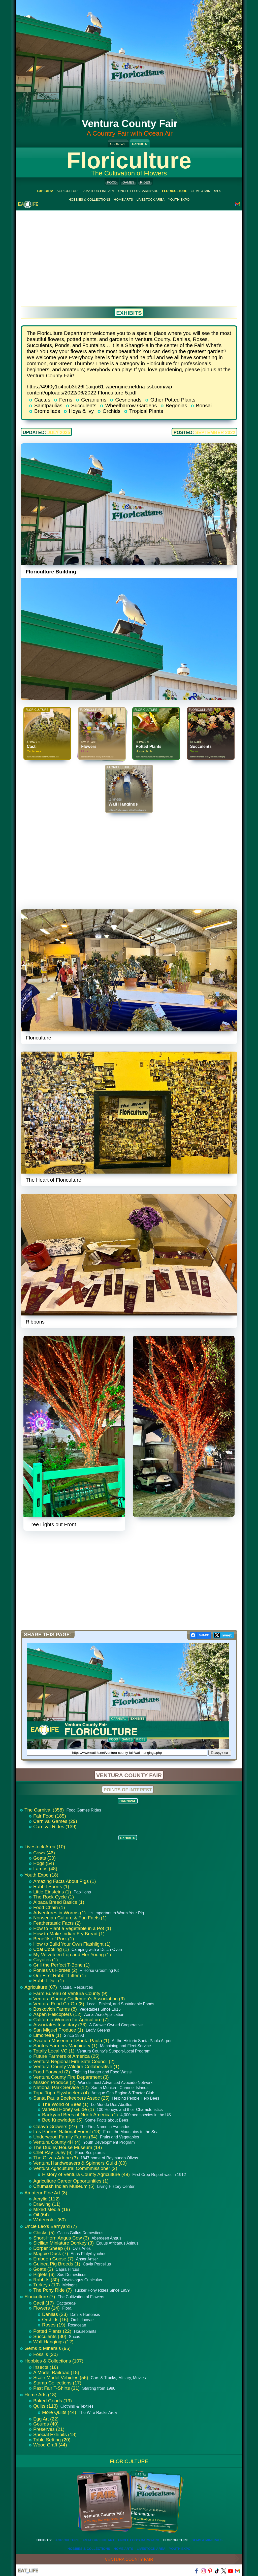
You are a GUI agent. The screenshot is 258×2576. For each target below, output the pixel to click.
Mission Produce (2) (55, 2082)
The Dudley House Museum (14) (67, 2147)
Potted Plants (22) (53, 2331)
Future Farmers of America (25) (66, 2056)
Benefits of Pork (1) (53, 1938)
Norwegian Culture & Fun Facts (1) (70, 1917)
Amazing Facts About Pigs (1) (64, 1881)
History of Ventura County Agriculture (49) (86, 2174)
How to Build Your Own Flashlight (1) (72, 1944)
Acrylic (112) (46, 2198)
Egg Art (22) (46, 2418)
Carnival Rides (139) (55, 1826)
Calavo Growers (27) (55, 2126)
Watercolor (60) (49, 2219)
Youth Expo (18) (41, 1875)
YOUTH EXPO (178, 199)
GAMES (128, 182)
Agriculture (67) (41, 1987)
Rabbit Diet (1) (48, 1980)
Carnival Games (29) (55, 1821)
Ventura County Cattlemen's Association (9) (79, 1998)
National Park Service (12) (61, 2087)
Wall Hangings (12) (53, 2341)
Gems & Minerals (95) (47, 2348)
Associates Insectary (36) (60, 2024)
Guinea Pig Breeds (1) (57, 2263)
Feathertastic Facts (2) (57, 1923)
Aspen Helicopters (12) (58, 2014)
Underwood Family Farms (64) (66, 2136)
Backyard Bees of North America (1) (80, 2114)
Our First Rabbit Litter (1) (59, 1975)
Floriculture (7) (40, 2296)
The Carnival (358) (44, 1810)
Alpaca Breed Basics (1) (58, 1902)
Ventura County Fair (129, 2559)
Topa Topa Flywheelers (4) (61, 2092)
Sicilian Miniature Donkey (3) (64, 2243)
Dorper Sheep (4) (52, 2248)
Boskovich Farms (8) (55, 2009)
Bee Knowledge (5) (63, 2120)
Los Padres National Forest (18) (67, 2131)
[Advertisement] (129, 256)
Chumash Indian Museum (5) (64, 2186)
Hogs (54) (43, 1863)
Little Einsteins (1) (52, 1891)
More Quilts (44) (59, 2412)
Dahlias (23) (55, 2314)
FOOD (112, 182)
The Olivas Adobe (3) (56, 2157)
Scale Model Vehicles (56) (61, 2377)
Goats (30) (44, 1858)
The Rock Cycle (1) (53, 1896)
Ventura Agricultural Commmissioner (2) (75, 2168)
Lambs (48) (45, 1868)
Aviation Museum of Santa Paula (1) (72, 2040)
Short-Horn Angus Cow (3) (61, 2238)
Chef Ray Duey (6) (53, 2152)
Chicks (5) (44, 2232)
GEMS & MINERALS (206, 191)
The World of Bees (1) (66, 2104)
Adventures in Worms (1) (60, 1912)
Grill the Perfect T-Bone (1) (61, 1965)
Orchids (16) (56, 2319)
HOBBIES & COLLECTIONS (89, 199)
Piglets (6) (44, 2274)
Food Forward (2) (52, 2071)
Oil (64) (41, 2214)
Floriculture (129, 2461)
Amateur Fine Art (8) (45, 2192)
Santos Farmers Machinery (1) (66, 2045)
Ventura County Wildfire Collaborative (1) (76, 2066)
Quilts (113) (46, 2406)
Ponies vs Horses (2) (56, 1970)
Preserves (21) (48, 2429)
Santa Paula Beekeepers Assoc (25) (72, 2098)
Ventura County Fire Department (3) (71, 2077)
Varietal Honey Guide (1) (68, 2109)
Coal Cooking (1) (51, 1949)
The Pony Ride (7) (53, 2290)
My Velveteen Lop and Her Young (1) (72, 1954)
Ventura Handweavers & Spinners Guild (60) (80, 2163)
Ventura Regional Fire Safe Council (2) (74, 2061)
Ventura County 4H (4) (57, 2142)
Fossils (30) (45, 2354)
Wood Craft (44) (50, 2444)
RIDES (145, 182)
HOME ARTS (123, 199)
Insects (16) (45, 2367)
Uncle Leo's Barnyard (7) (50, 2226)
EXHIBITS (139, 144)
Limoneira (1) (47, 2035)
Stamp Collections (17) (57, 2382)
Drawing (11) (46, 2204)
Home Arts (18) (40, 2394)
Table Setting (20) (52, 2439)
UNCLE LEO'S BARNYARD (138, 191)
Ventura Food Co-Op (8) (59, 2003)
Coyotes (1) (45, 1959)
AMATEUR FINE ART (99, 191)
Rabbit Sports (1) (51, 1886)
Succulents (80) (50, 2336)
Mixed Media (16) (51, 2209)
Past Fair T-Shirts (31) (57, 2388)
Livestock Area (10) (44, 1846)
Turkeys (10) (47, 2284)
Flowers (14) (47, 2308)
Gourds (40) (46, 2424)
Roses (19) (54, 2324)
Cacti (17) (44, 2303)
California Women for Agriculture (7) (71, 2019)
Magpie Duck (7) (51, 2253)
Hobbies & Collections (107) (53, 2361)
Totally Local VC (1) (54, 2050)
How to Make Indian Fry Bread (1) (69, 1933)
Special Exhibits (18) (55, 2434)
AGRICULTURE (68, 191)
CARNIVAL (118, 144)
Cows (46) (44, 1852)
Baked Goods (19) (52, 2400)
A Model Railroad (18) (56, 2372)
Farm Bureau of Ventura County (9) (70, 1993)
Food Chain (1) (49, 1907)
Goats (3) (43, 2269)
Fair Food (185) (49, 1816)
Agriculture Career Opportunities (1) (71, 2181)
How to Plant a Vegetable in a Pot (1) (72, 1928)
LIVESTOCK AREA (151, 199)
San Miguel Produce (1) (58, 2030)
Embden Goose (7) (54, 2258)
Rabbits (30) (46, 2279)
